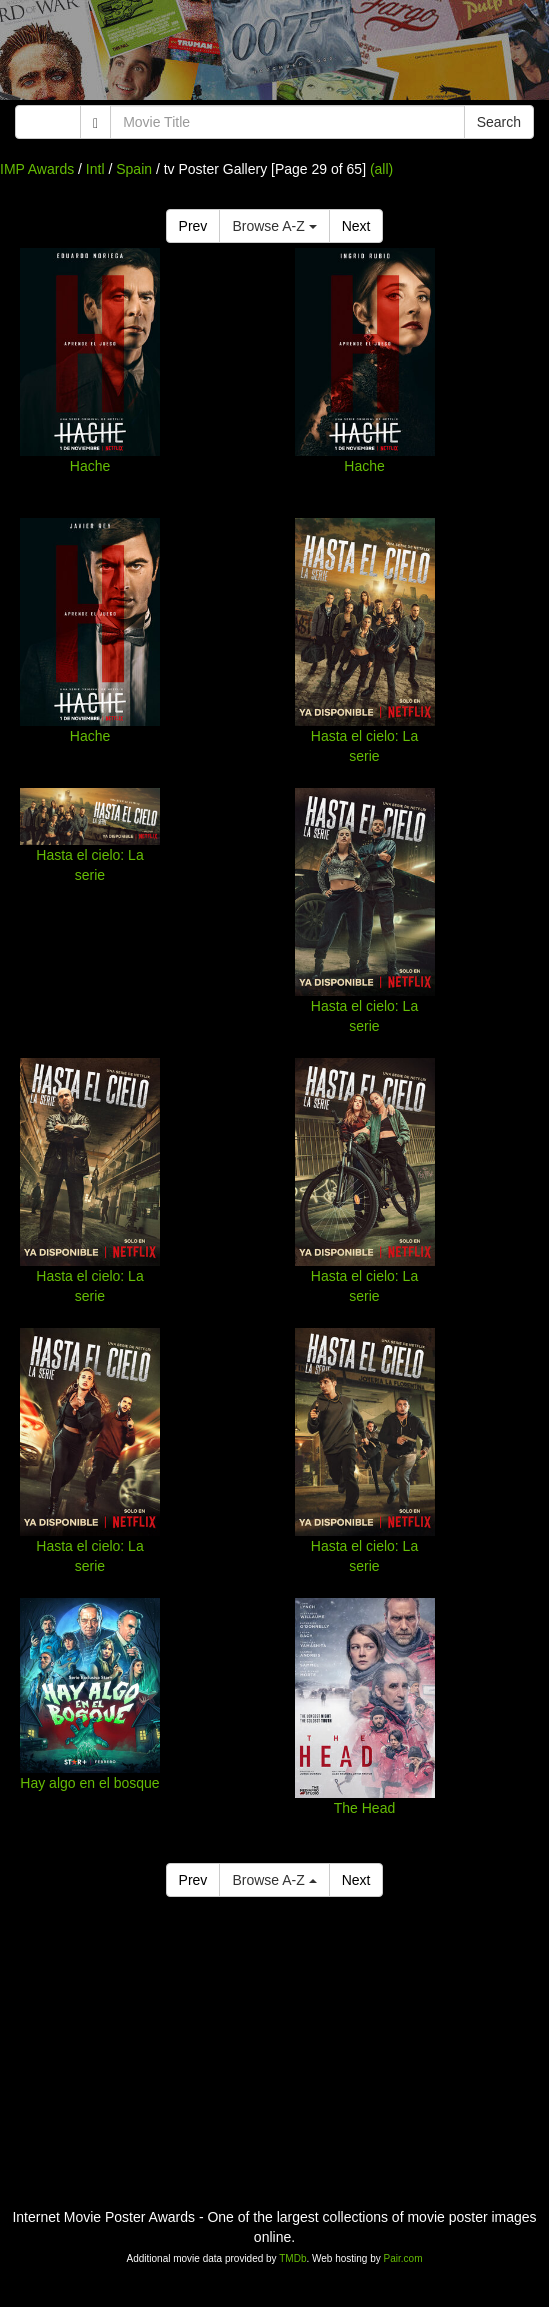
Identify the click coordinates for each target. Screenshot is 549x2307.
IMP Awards (37, 169)
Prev (193, 226)
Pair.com (403, 2258)
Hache (90, 466)
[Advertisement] (274, 55)
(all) (381, 169)
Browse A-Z (274, 226)
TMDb (292, 2258)
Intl (95, 169)
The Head (364, 1808)
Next (356, 226)
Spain (134, 169)
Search (499, 122)
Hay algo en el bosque (89, 1783)
